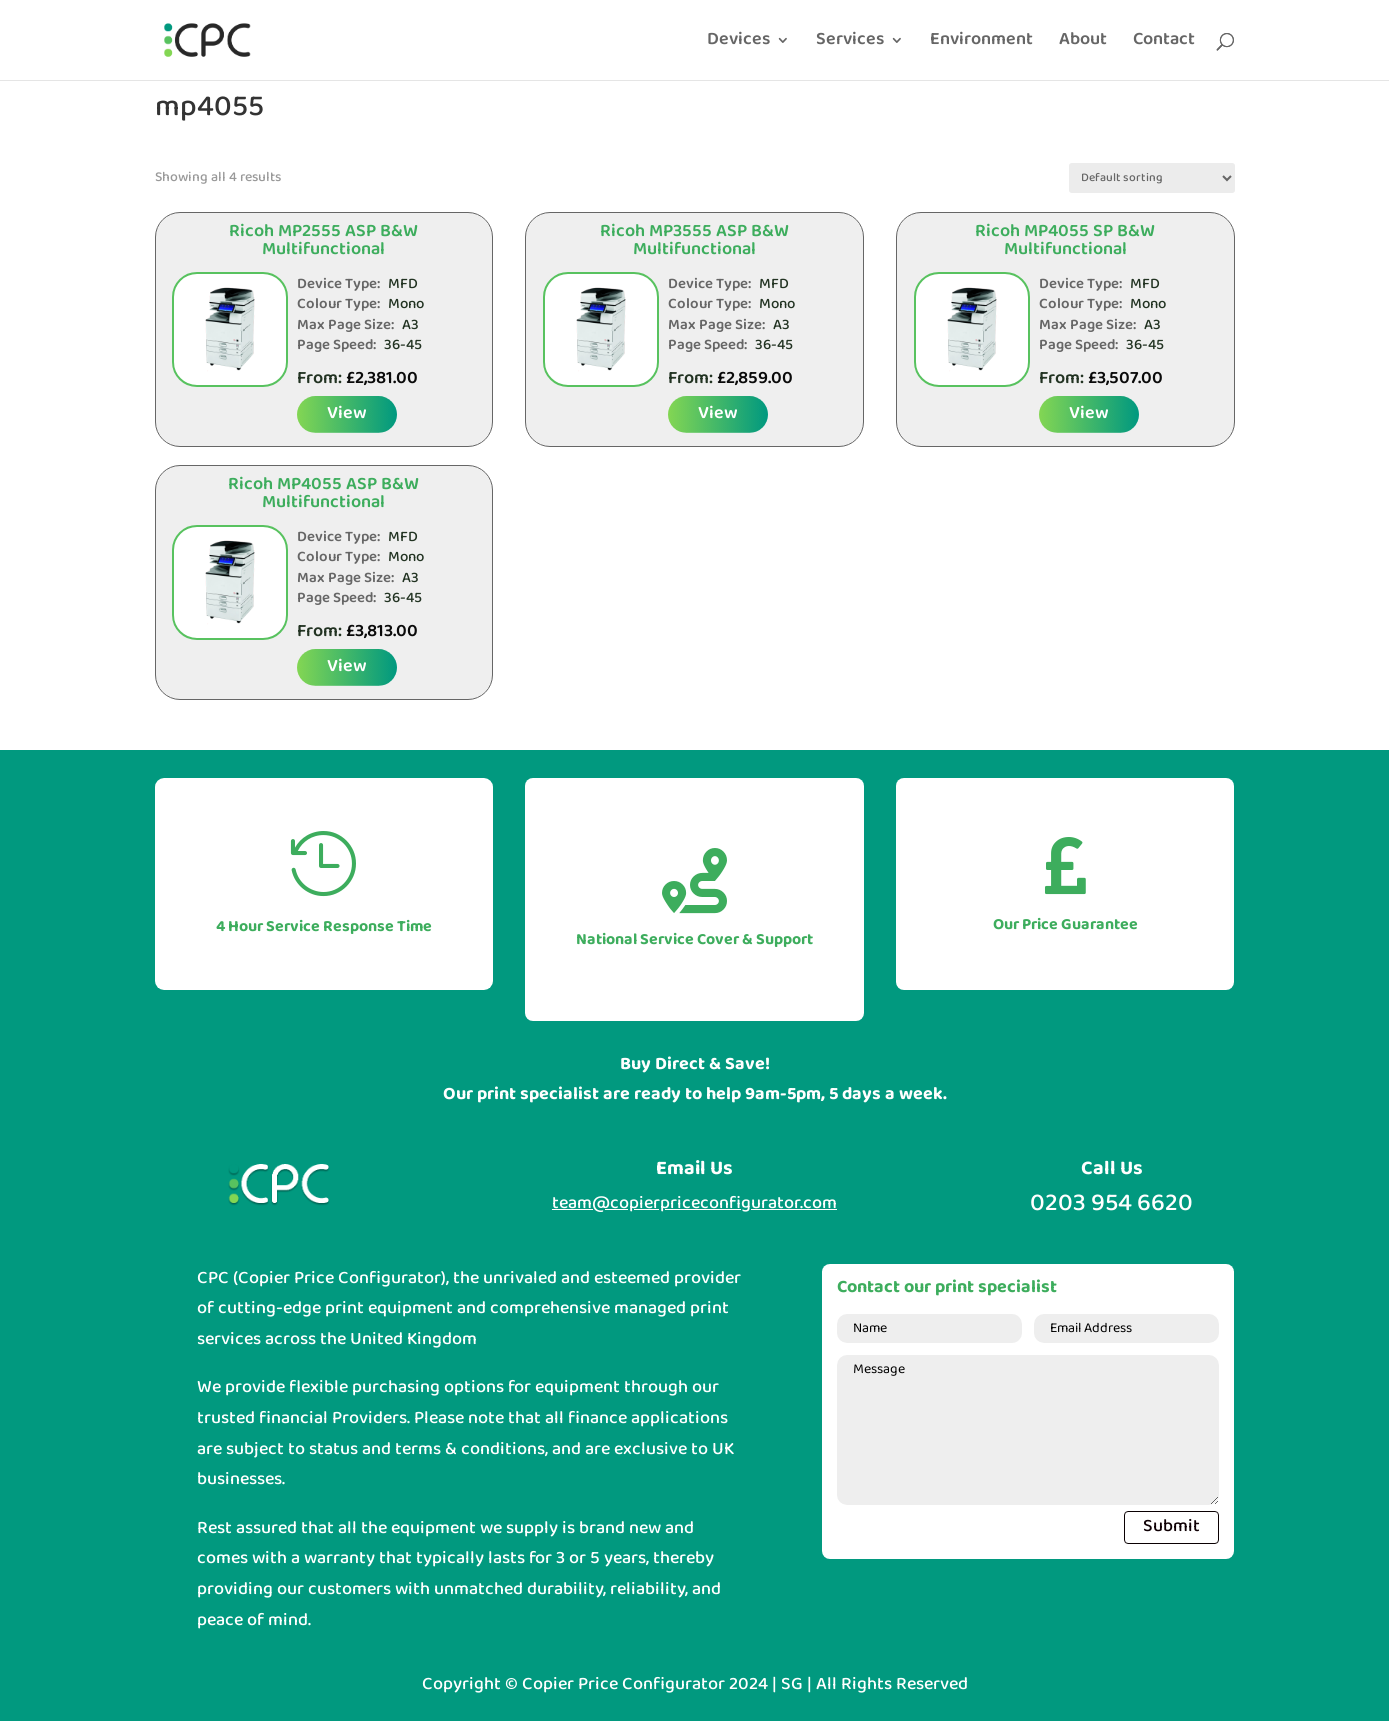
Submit (1171, 1526)
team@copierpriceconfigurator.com (694, 1203)
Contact (1164, 44)
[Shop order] (1152, 178)
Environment (981, 44)
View (347, 413)
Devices (738, 44)
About (1083, 44)
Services (850, 44)
